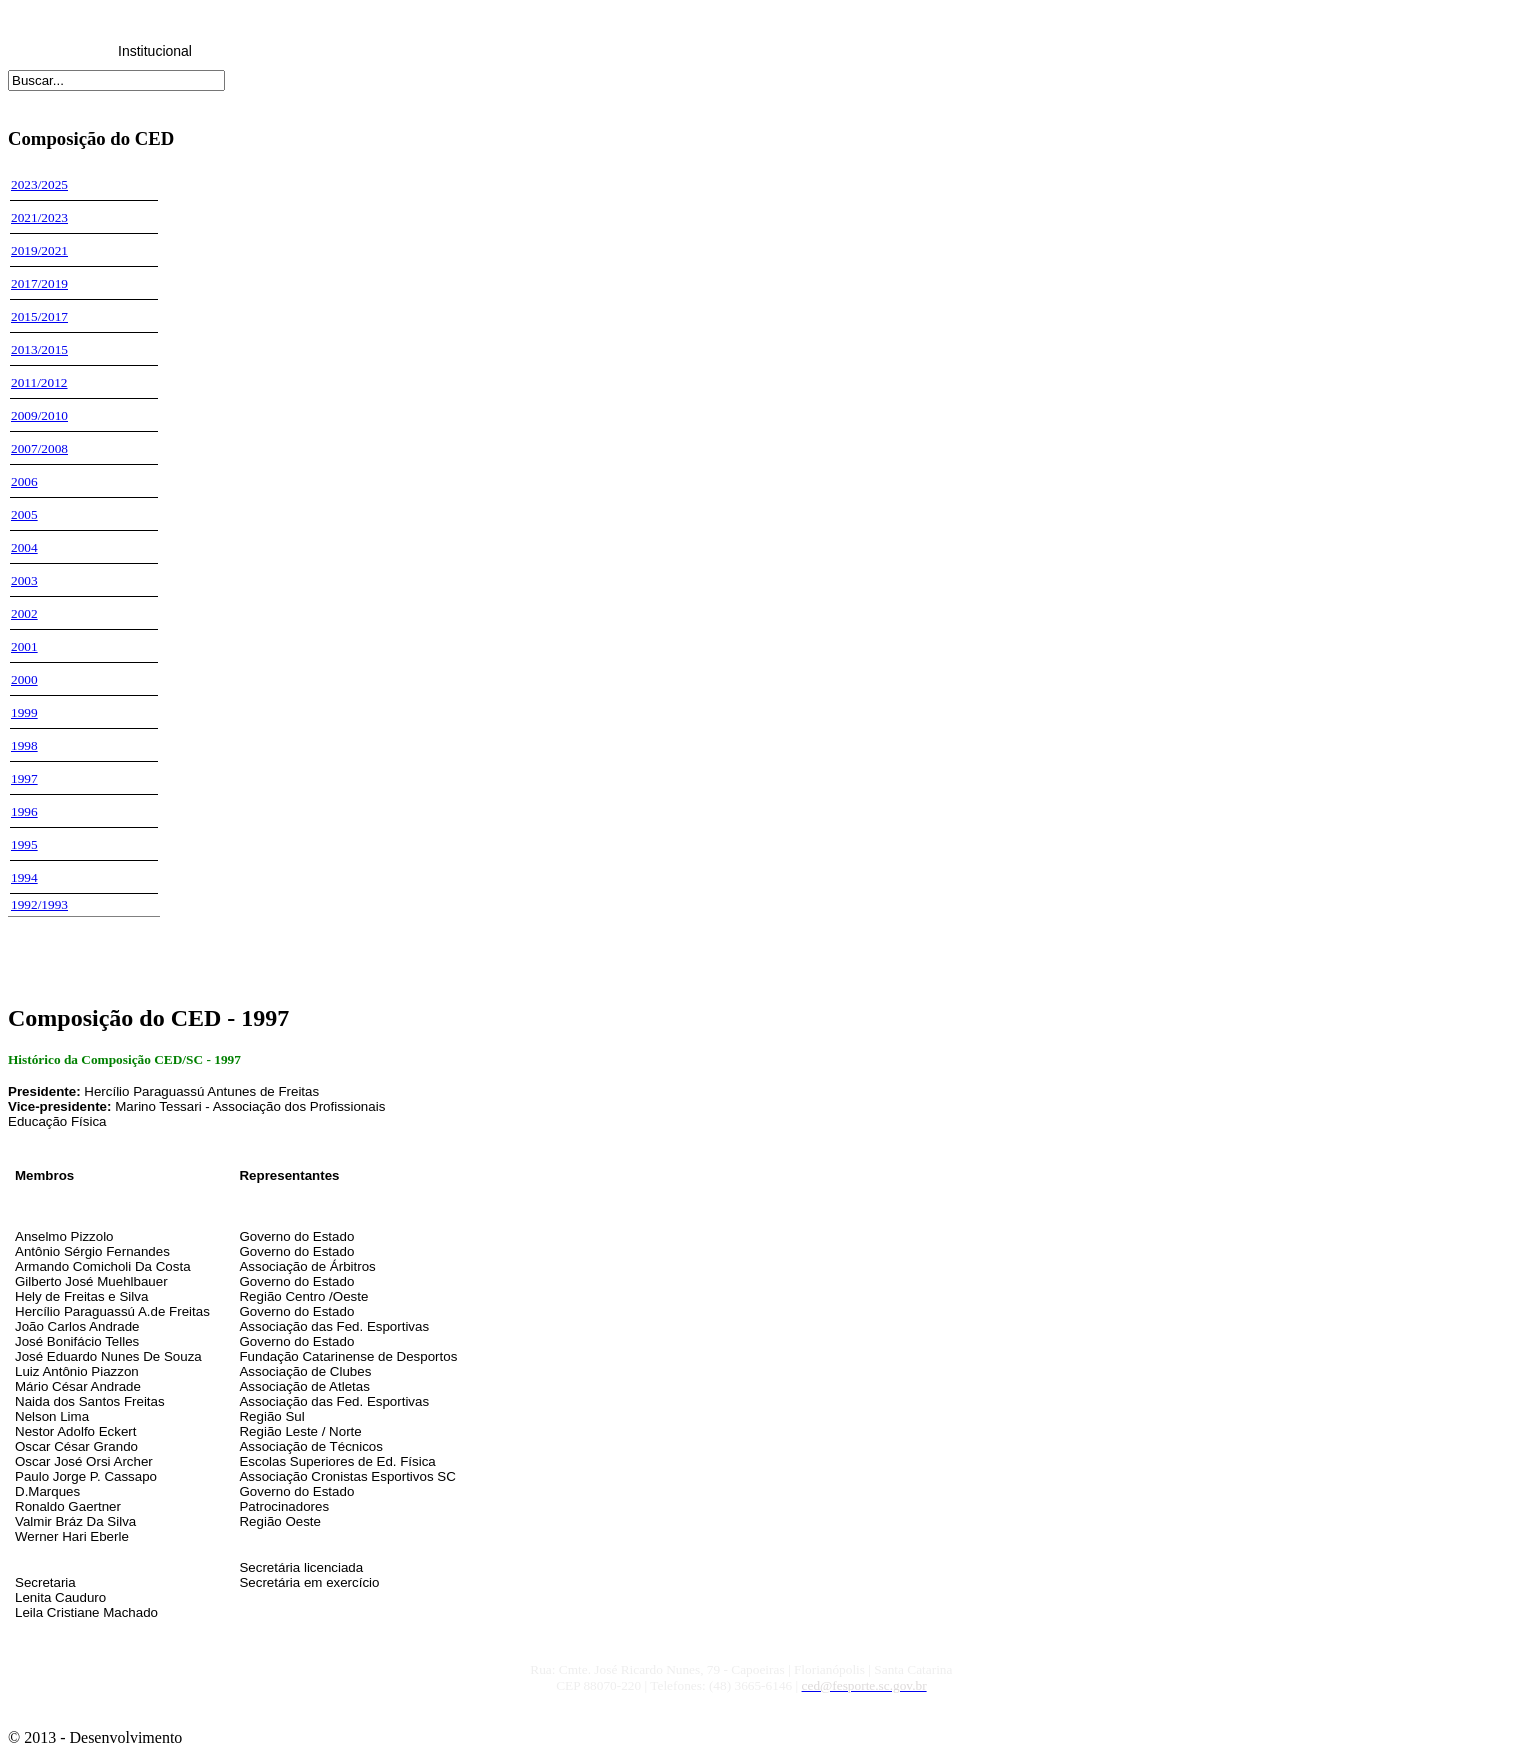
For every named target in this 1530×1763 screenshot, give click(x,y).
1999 (24, 712)
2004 (24, 547)
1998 (24, 745)
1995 (24, 844)
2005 (24, 514)
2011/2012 (39, 382)
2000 (24, 679)
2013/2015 (39, 349)
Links (743, 51)
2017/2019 (39, 283)
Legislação (253, 51)
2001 (24, 646)
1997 (24, 778)
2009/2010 (39, 415)
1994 (24, 877)
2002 (24, 613)
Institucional (155, 51)
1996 (24, 811)
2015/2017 (39, 316)
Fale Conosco (841, 51)
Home (56, 51)
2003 (24, 580)
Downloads (644, 51)
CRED (449, 51)
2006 (24, 481)
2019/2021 (39, 250)
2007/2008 (39, 448)
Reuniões (350, 51)
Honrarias (547, 51)
